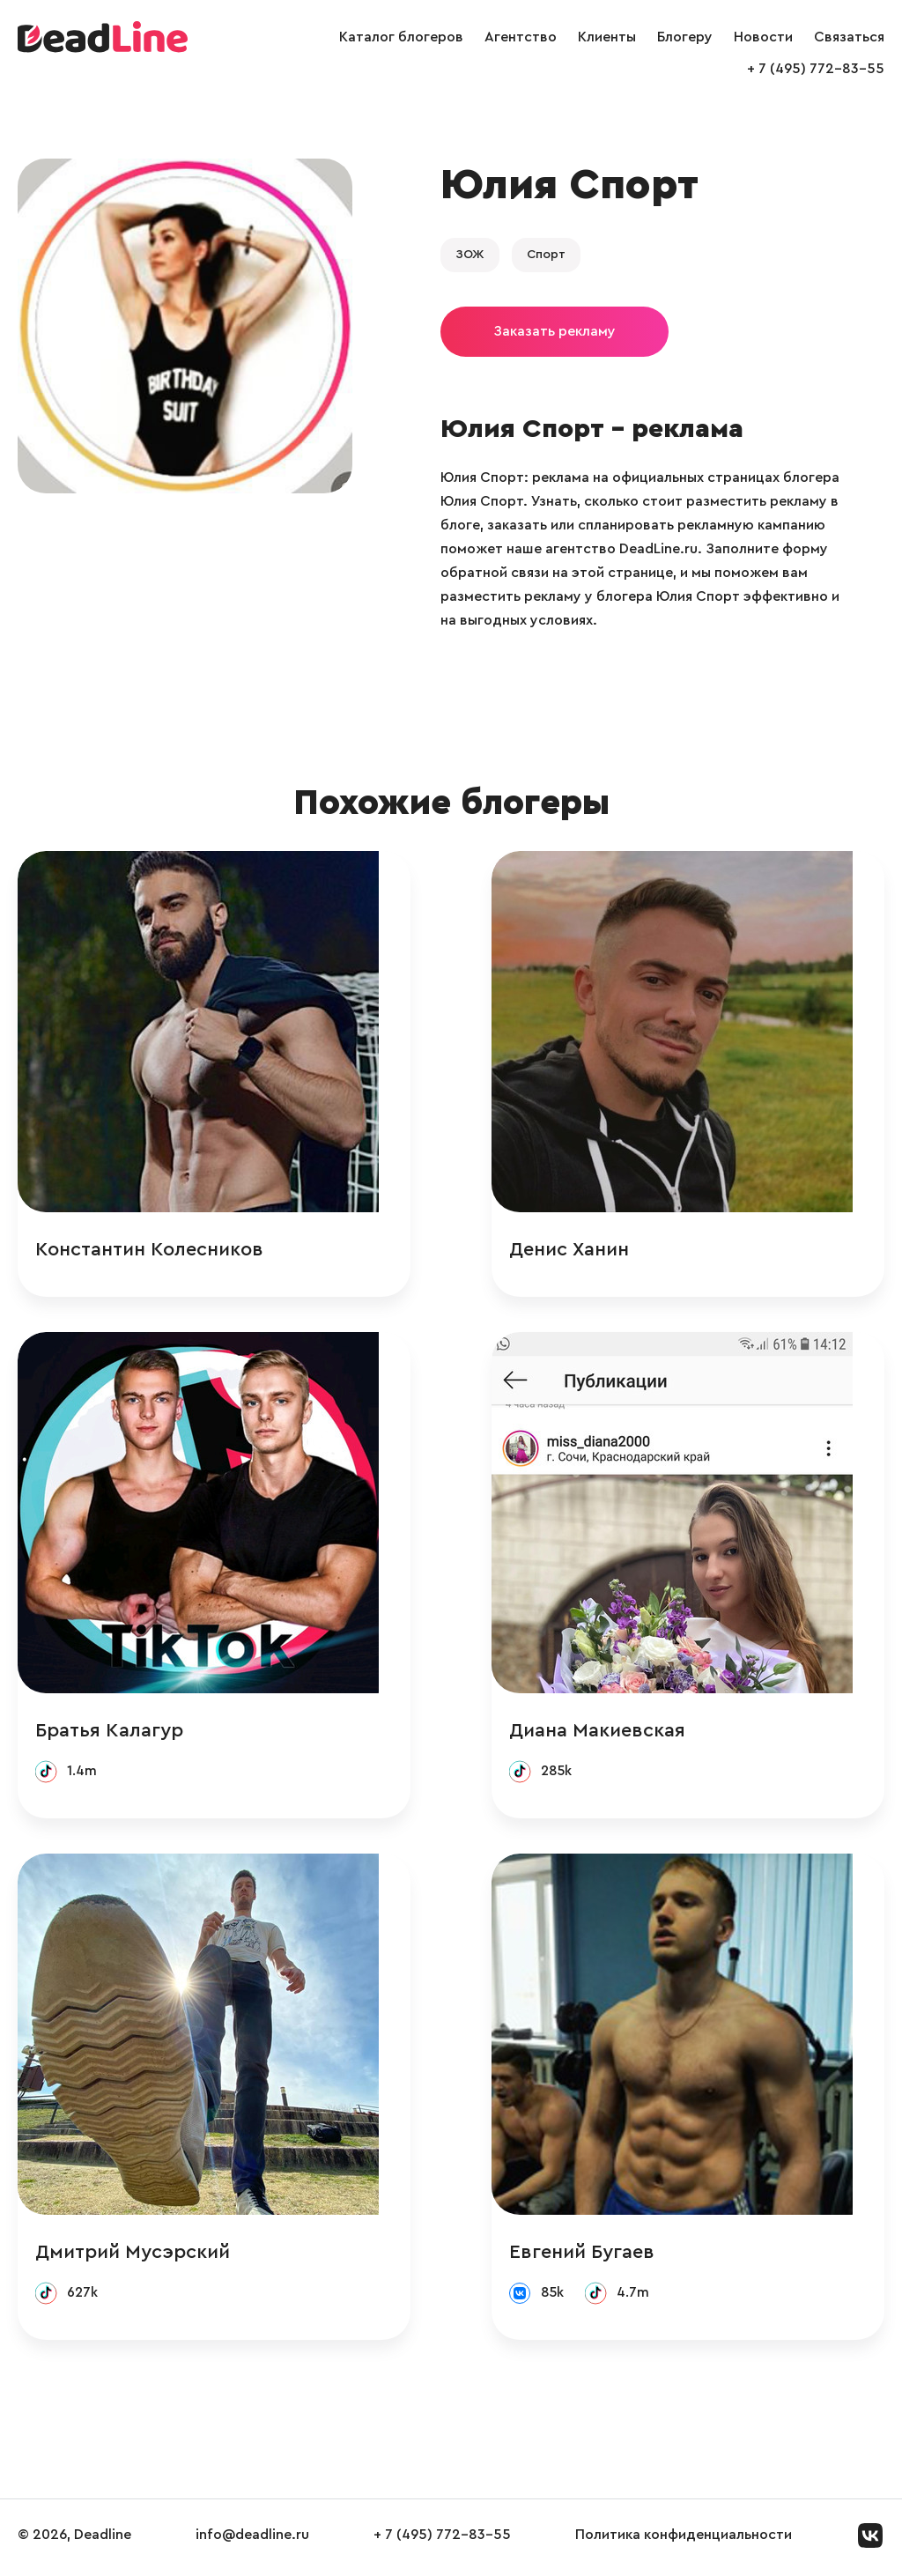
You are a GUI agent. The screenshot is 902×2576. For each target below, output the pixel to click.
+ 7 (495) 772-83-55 (815, 69)
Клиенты (607, 37)
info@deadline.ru (252, 2540)
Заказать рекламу (554, 331)
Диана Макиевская (629, 1732)
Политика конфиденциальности (683, 2540)
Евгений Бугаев (613, 2255)
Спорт (546, 254)
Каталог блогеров (401, 37)
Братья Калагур (109, 1732)
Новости (763, 37)
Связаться (849, 37)
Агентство (520, 37)
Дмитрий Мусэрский (132, 2255)
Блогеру (685, 37)
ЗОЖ (469, 254)
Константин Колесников (149, 1250)
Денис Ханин (601, 1250)
